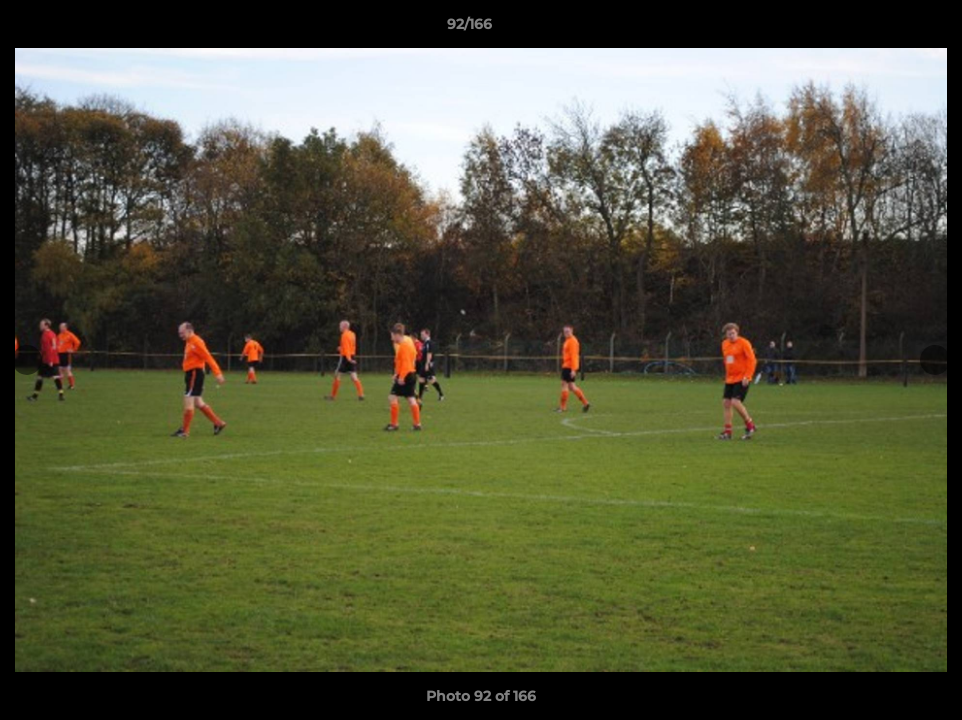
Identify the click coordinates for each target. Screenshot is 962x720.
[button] (878, 29)
